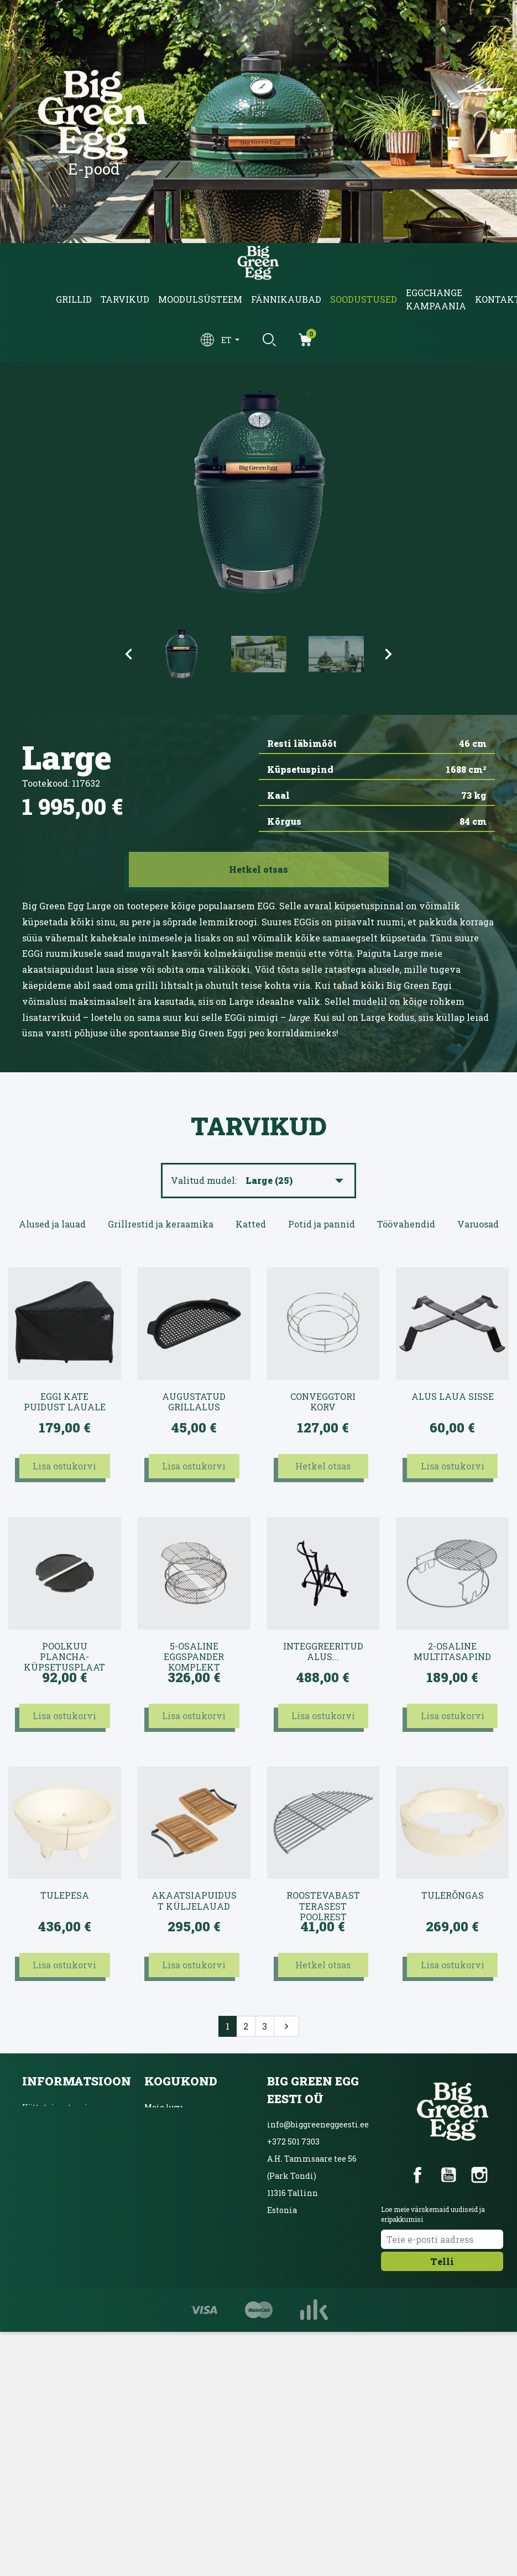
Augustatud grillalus (194, 1402)
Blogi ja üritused (176, 2131)
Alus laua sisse (452, 1396)
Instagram (479, 2175)
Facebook (417, 2175)
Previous (129, 654)
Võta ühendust (49, 2204)
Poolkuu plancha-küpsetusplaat (64, 1652)
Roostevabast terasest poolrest (323, 1901)
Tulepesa (64, 1895)
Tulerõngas (452, 1895)
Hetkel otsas (323, 1466)
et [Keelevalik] (227, 340)
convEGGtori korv (323, 1402)
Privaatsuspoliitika (61, 2156)
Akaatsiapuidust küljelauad (194, 1900)
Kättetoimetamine (60, 2107)
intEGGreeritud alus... (323, 1651)
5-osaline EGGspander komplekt (194, 1652)
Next (389, 654)
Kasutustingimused (60, 2131)
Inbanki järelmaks (59, 2180)
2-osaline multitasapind (452, 1651)
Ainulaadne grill (177, 2180)
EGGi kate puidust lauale (65, 1402)
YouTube (448, 2175)
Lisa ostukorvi (64, 1466)
